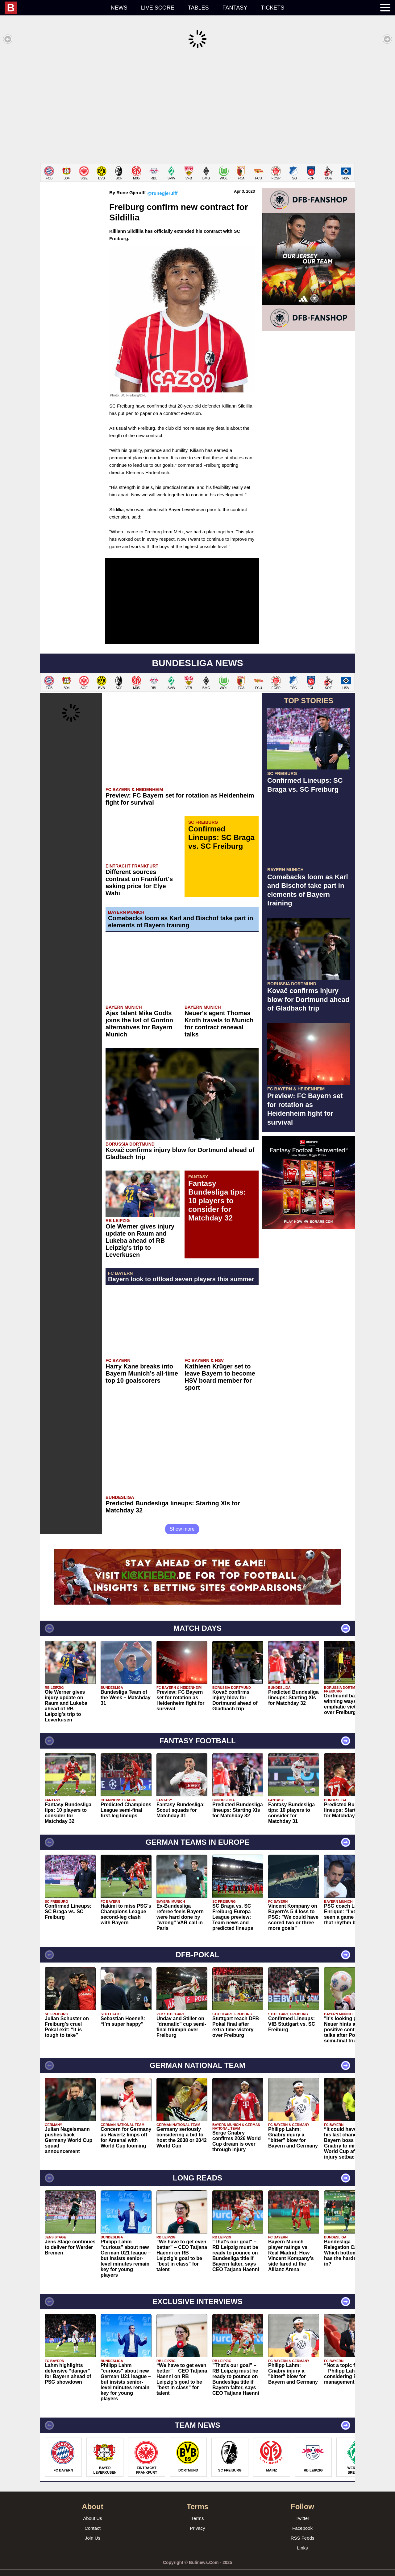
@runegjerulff (162, 184)
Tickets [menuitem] (272, 8)
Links (302, 2538)
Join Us (92, 2528)
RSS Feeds (302, 2528)
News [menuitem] (119, 8)
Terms (197, 2509)
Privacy (197, 2518)
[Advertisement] (197, 106)
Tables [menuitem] (198, 8)
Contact (93, 2518)
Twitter (302, 2509)
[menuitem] (54, 8)
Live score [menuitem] (157, 8)
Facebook (302, 2518)
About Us (92, 2509)
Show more (182, 1519)
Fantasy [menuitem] (234, 8)
